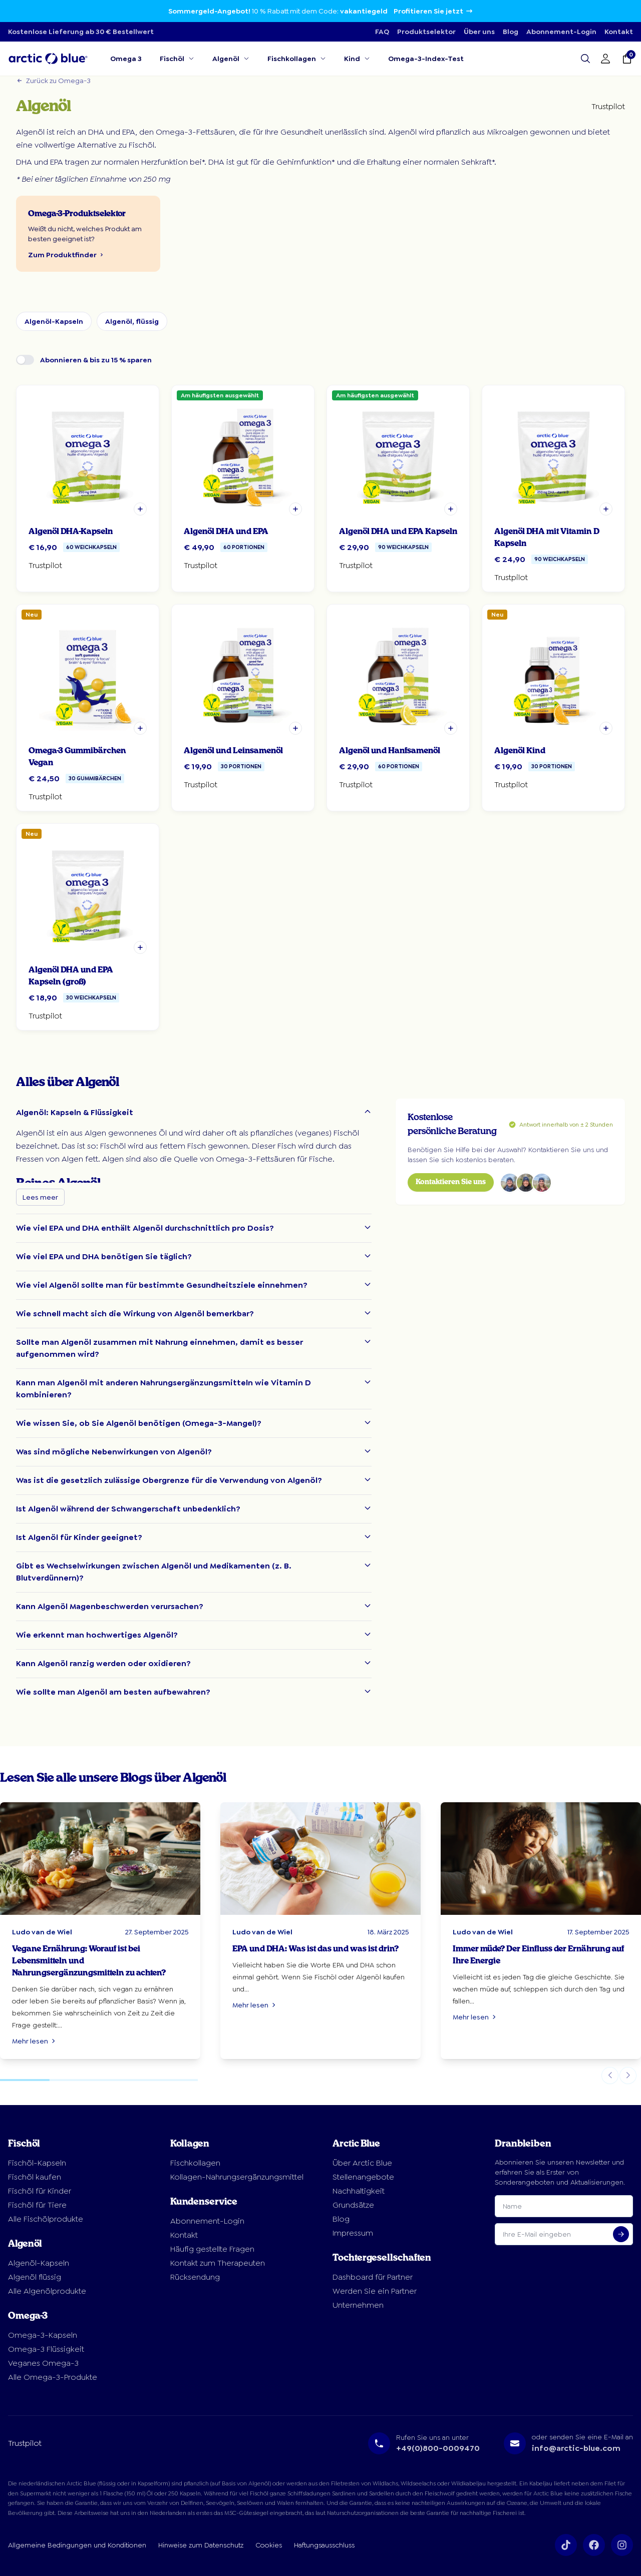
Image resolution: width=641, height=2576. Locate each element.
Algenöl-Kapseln (54, 321)
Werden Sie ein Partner (375, 2291)
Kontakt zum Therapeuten (217, 2263)
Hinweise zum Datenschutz (200, 2544)
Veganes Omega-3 (43, 2363)
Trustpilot (608, 106)
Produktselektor (426, 31)
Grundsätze (353, 2205)
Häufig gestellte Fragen (212, 2249)
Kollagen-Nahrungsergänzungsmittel (236, 2177)
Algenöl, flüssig (132, 321)
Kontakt (618, 31)
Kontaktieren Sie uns (451, 1182)
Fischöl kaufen (34, 2177)
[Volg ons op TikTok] (566, 2545)
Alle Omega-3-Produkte (52, 2377)
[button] (140, 509)
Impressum (353, 2233)
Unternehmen (358, 2305)
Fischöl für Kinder (39, 2191)
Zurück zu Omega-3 (53, 80)
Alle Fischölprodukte (45, 2219)
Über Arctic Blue (362, 2163)
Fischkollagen (195, 2163)
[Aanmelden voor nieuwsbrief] (621, 2234)
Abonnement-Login (561, 31)
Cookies (268, 2544)
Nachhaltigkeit (359, 2191)
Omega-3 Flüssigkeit (46, 2349)
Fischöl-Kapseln (37, 2163)
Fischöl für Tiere (37, 2205)
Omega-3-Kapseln (42, 2335)
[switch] (25, 360)
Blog (510, 31)
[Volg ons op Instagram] (622, 2545)
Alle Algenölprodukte (47, 2291)
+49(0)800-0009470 (438, 2448)
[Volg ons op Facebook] (594, 2545)
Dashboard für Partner (373, 2277)
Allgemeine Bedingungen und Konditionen (77, 2544)
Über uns (479, 31)
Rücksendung (195, 2277)
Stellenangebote (363, 2177)
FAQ (382, 31)
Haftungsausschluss (324, 2544)
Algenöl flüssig (34, 2277)
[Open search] (585, 58)
